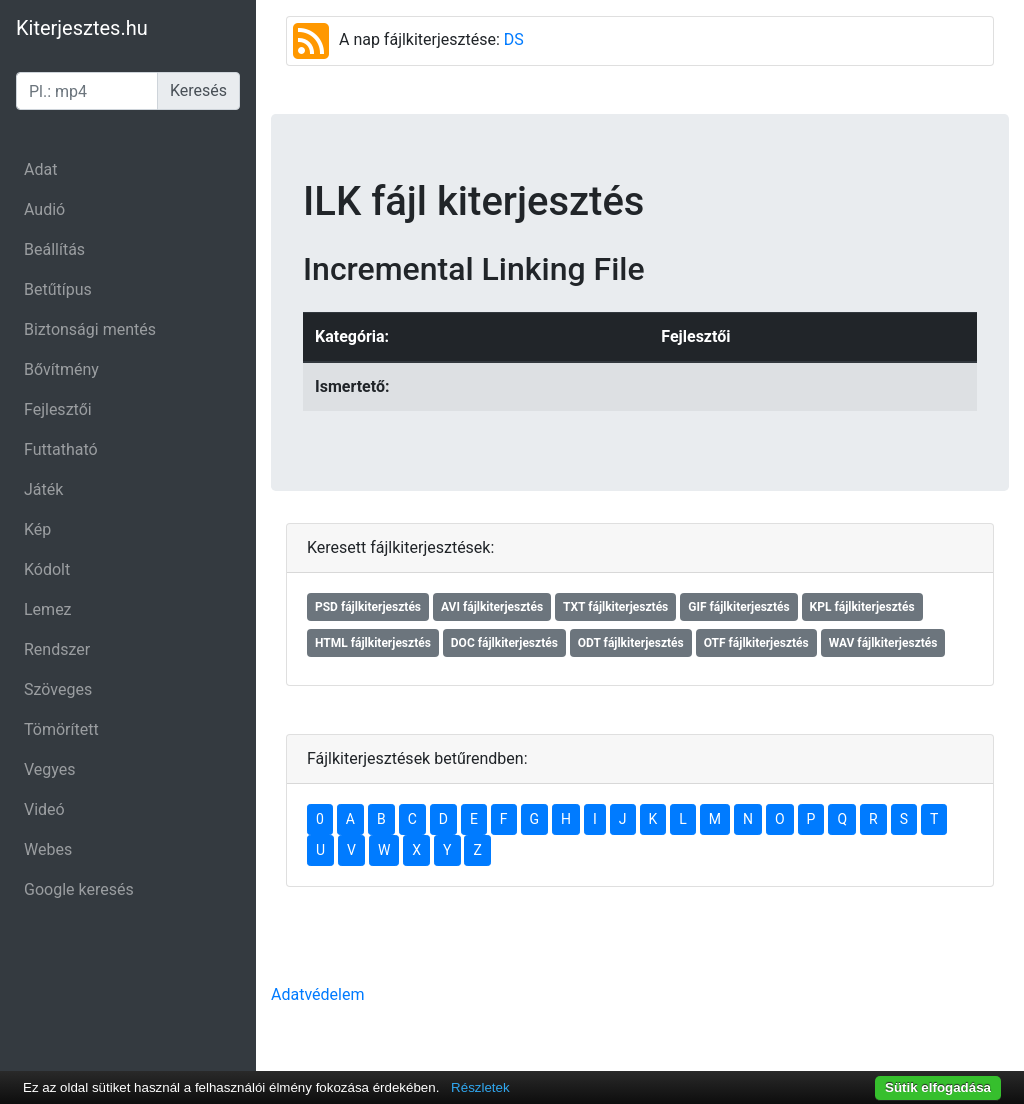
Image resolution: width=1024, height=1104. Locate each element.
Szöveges (58, 689)
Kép (37, 529)
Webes (48, 849)
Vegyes (50, 769)
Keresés (198, 90)
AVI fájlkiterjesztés (492, 607)
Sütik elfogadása (938, 1087)
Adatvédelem (317, 994)
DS (514, 39)
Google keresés (79, 889)
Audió (44, 209)
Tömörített (61, 729)
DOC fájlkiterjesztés (504, 643)
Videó (44, 809)
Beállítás (54, 249)
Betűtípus (58, 289)
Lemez (48, 609)
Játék (43, 489)
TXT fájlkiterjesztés (615, 607)
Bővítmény (61, 369)
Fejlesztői (58, 409)
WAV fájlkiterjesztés (883, 643)
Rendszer (57, 649)
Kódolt (47, 569)
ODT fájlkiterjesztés (631, 643)
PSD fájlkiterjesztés (368, 607)
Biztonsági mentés (90, 329)
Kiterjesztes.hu (82, 28)
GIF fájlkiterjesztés (738, 607)
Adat (40, 169)
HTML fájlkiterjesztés (373, 643)
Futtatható (61, 449)
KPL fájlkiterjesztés (862, 607)
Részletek (480, 1087)
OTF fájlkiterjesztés (756, 643)
